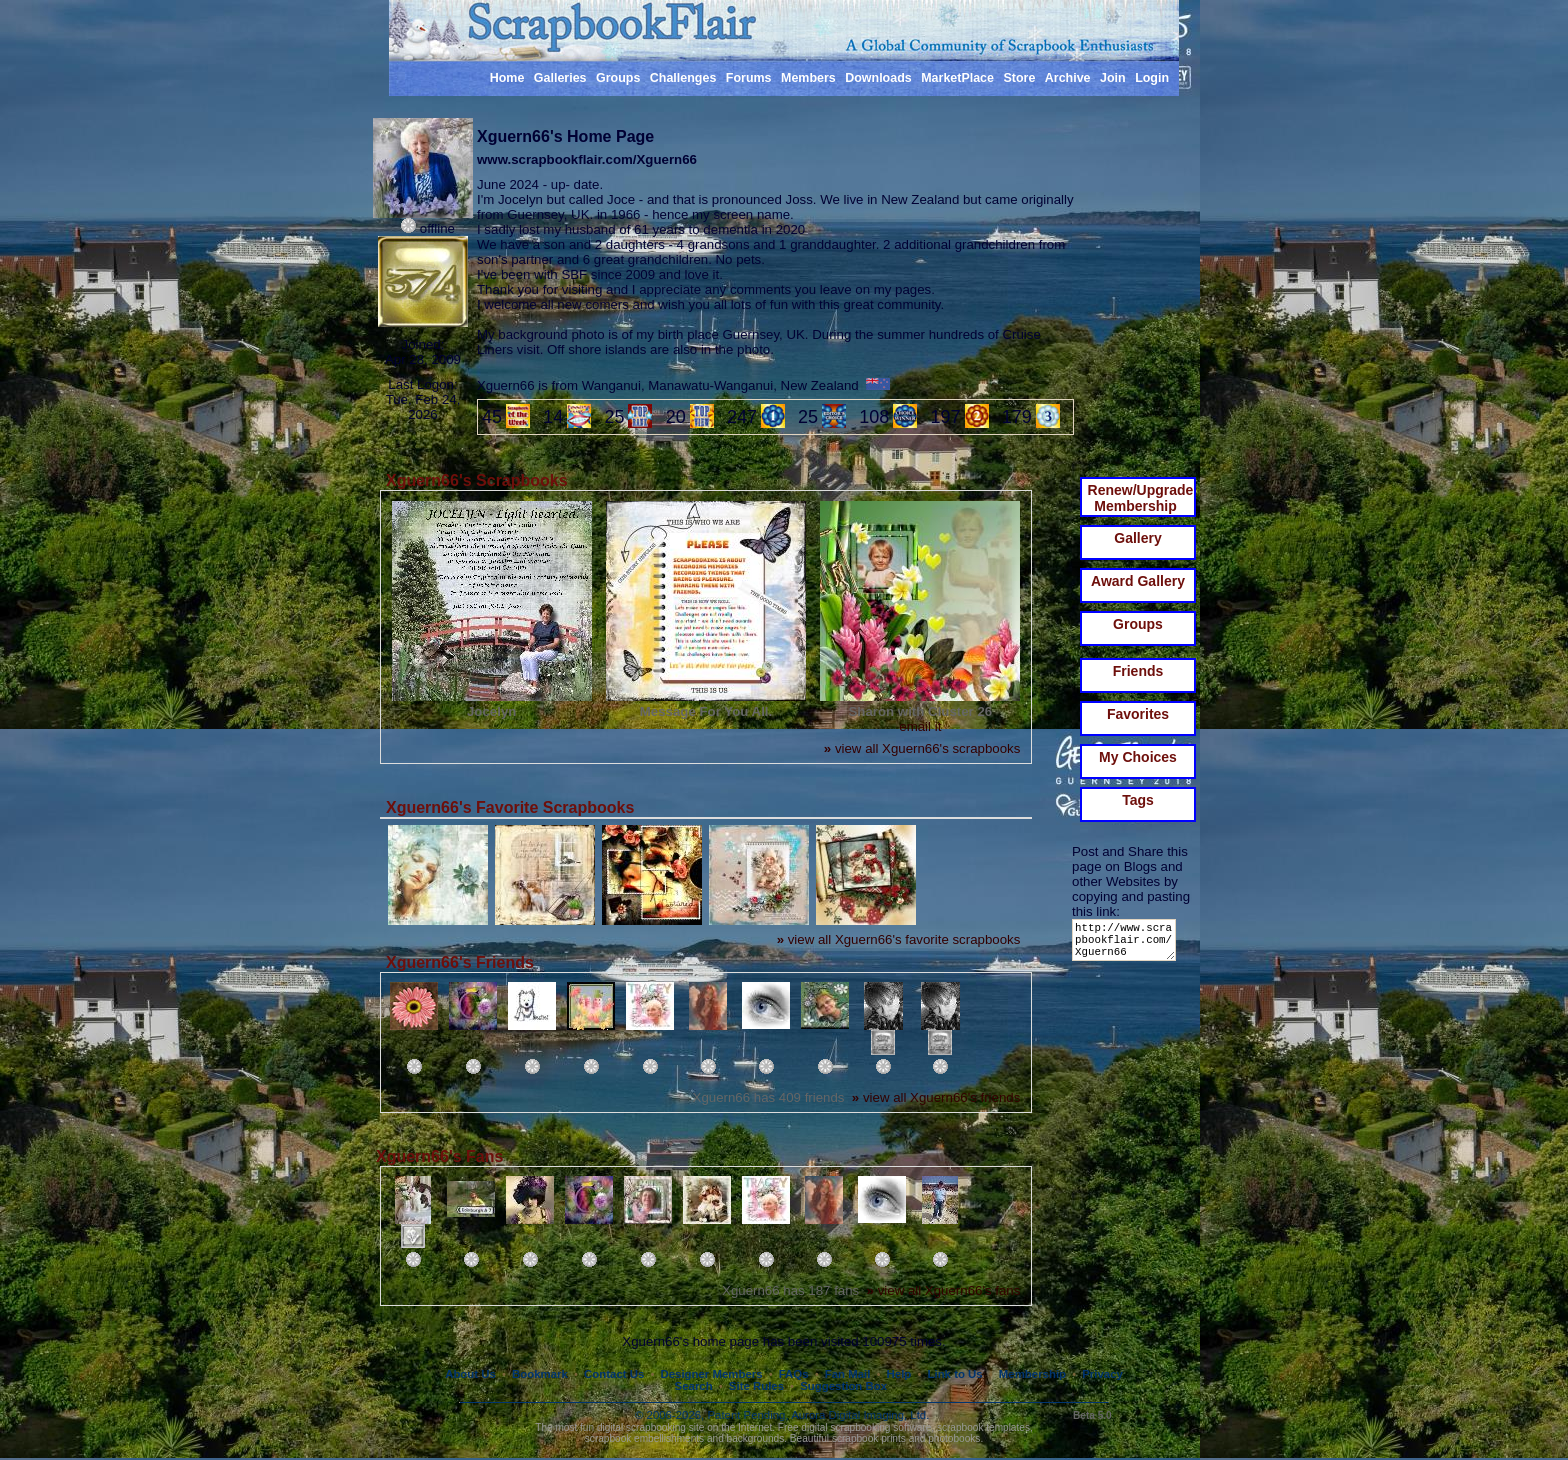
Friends (1138, 671)
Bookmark (540, 1374)
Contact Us (614, 1374)
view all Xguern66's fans (944, 1290)
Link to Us (955, 1374)
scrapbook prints (869, 1438)
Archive (1068, 78)
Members (808, 78)
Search (694, 1386)
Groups (618, 78)
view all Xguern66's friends (936, 1097)
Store (1019, 78)
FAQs (794, 1374)
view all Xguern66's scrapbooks (922, 748)
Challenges (683, 78)
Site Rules (756, 1386)
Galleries (560, 78)
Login (1152, 78)
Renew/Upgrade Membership (1141, 498)
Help (899, 1374)
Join (1113, 78)
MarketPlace (957, 78)
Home (507, 78)
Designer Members (711, 1374)
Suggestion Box (843, 1386)
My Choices (1138, 757)
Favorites (1138, 714)
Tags (1138, 800)
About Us (470, 1374)
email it (920, 726)
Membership (1032, 1374)
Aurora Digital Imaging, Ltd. (860, 1415)
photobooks (954, 1438)
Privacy (1102, 1374)
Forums (749, 78)
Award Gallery (1138, 581)
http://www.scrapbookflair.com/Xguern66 (1127, 944)
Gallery (1137, 538)
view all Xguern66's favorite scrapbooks (899, 939)
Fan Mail (848, 1374)
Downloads (878, 78)
